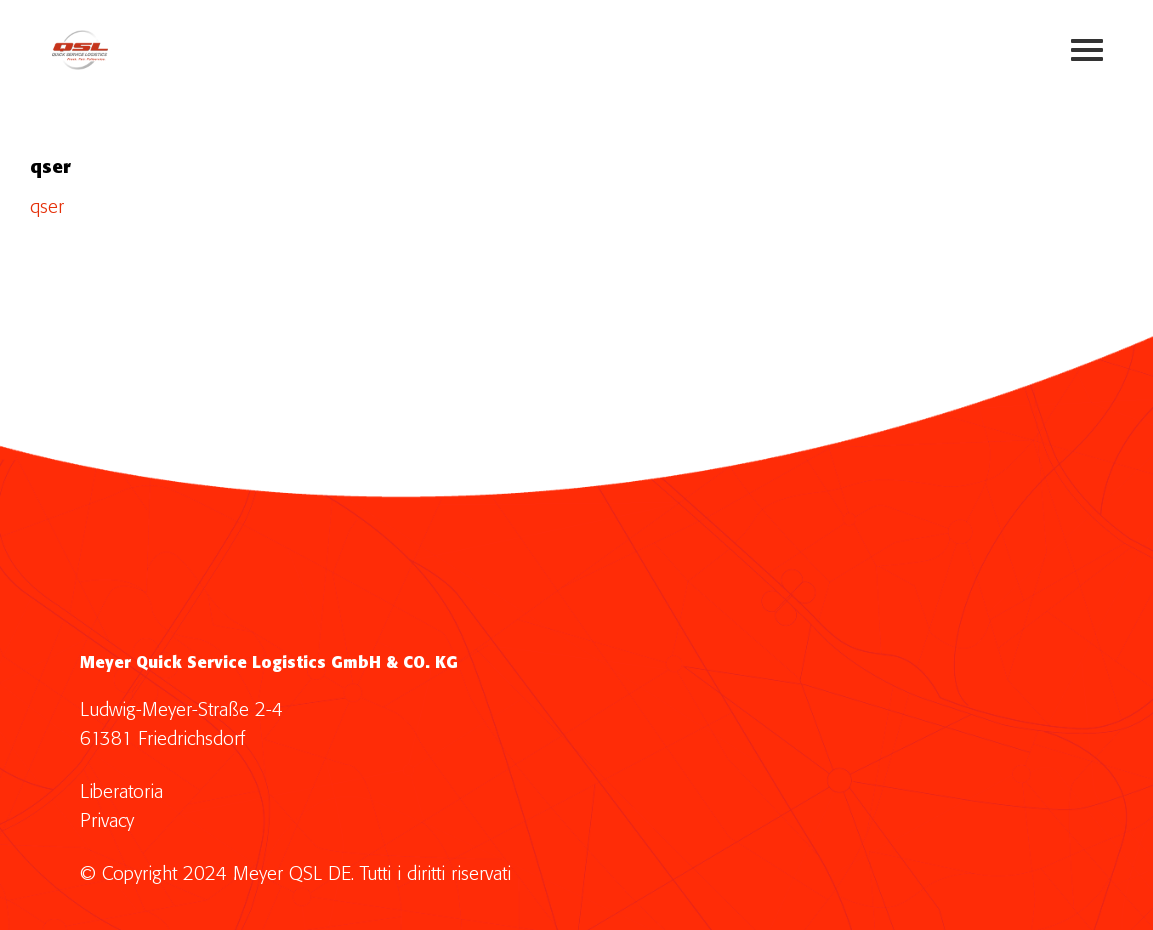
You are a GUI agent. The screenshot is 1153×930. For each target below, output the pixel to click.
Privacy (107, 821)
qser (47, 207)
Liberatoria (121, 792)
